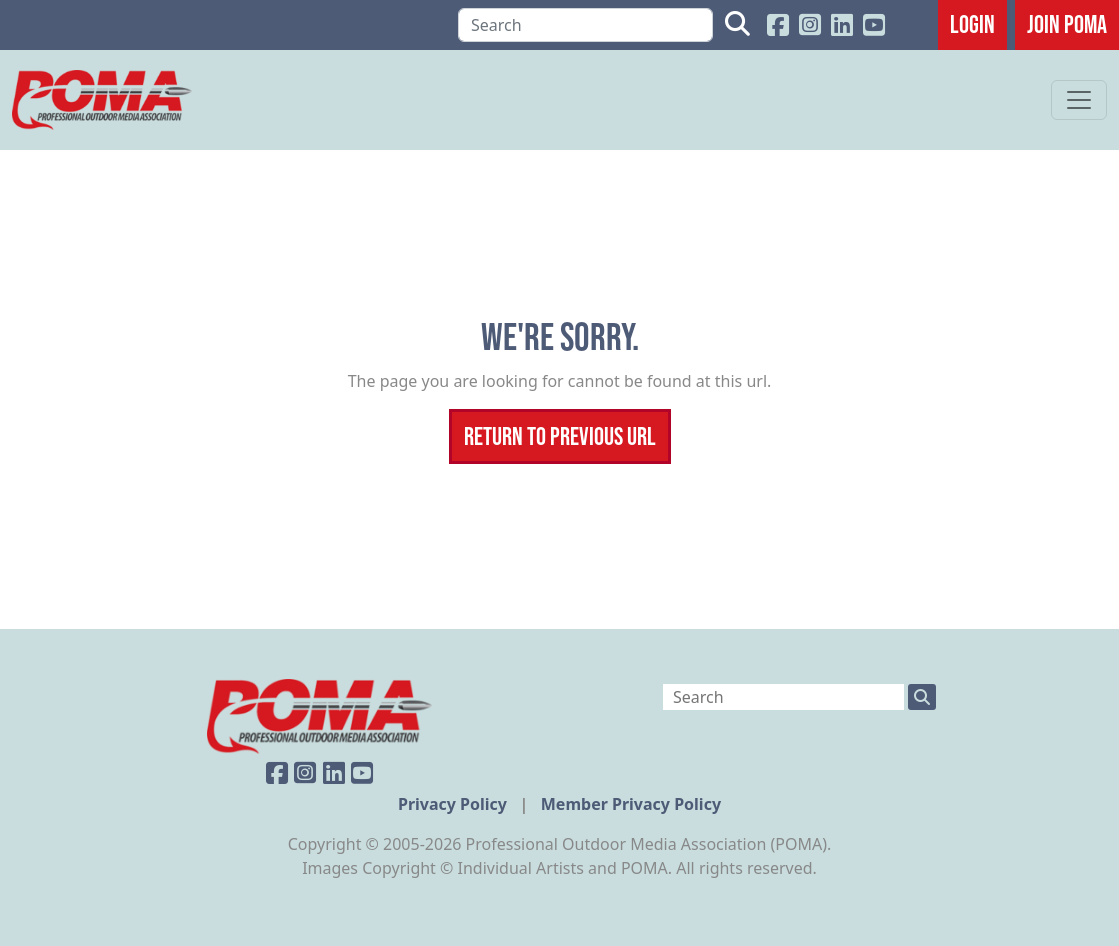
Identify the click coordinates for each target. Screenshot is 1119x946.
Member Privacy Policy (631, 804)
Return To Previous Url (560, 436)
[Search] (585, 25)
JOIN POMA (1067, 24)
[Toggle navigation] (1079, 100)
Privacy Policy (454, 804)
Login (972, 24)
